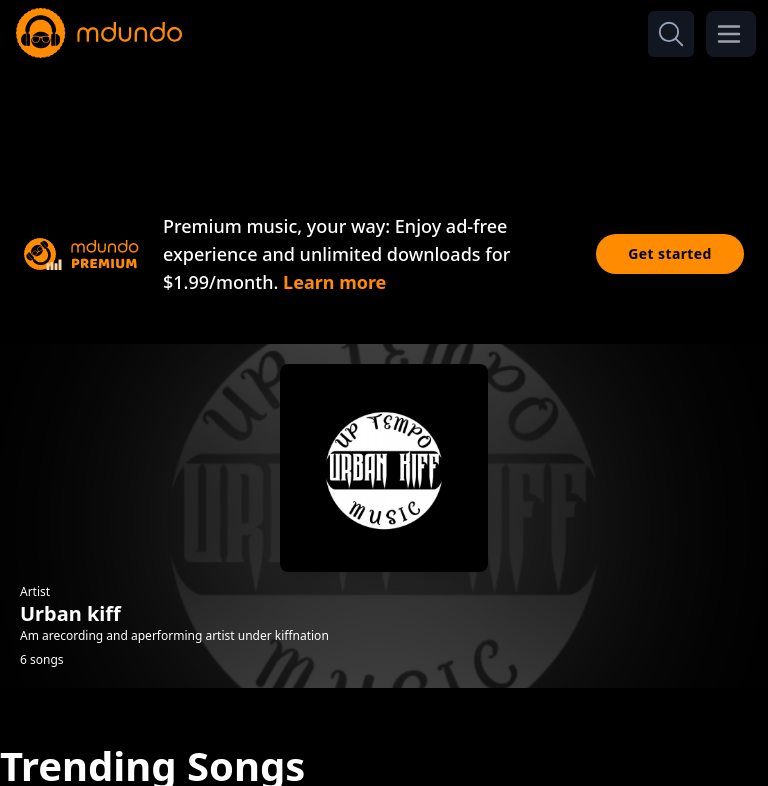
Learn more (334, 282)
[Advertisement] (384, 118)
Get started (670, 253)
